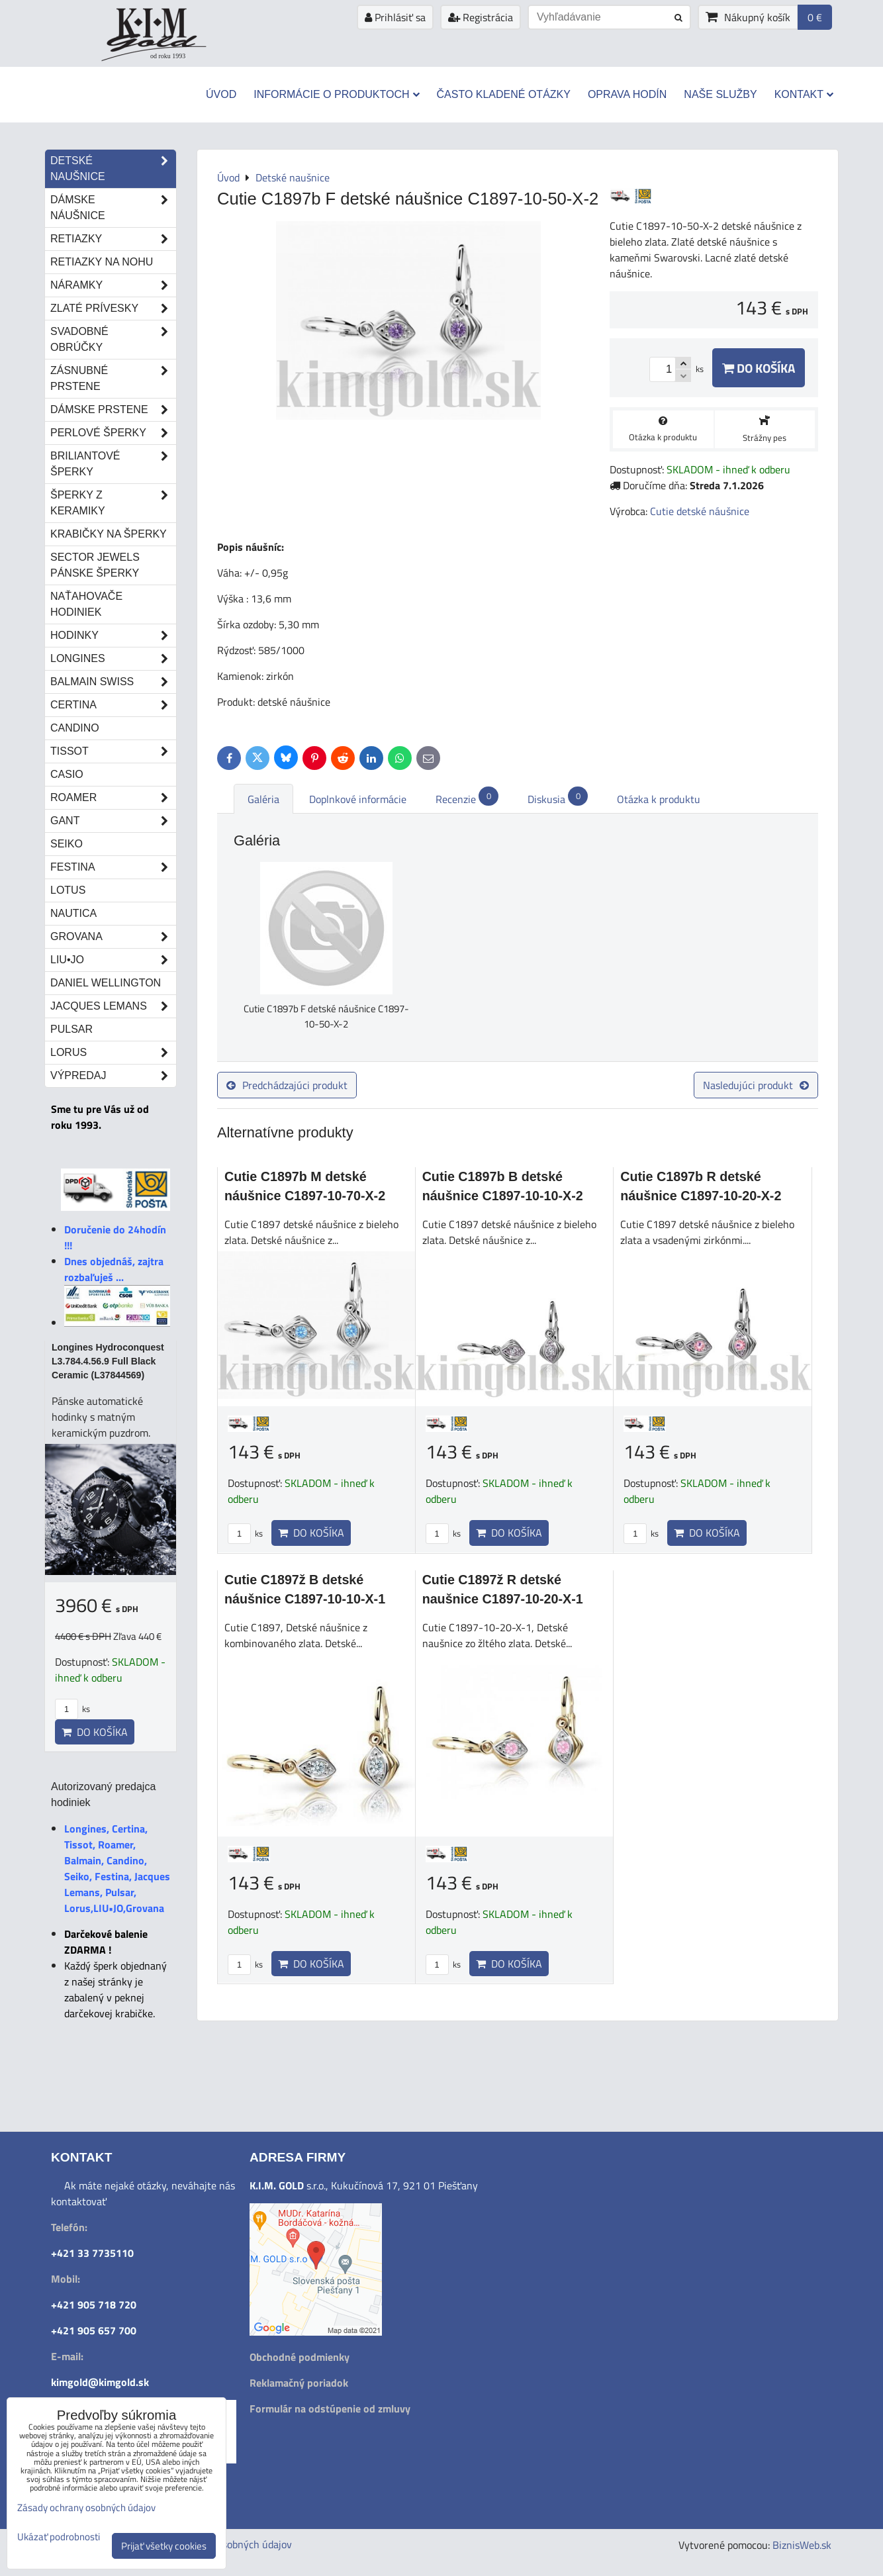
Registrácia (480, 17)
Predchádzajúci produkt (287, 1085)
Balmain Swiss (113, 682)
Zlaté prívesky (113, 308)
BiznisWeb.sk (801, 2545)
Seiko (66, 843)
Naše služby (720, 94)
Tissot (113, 751)
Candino (74, 728)
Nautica (73, 913)
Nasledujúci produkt (756, 1085)
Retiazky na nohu (101, 261)
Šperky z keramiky (113, 503)
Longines (113, 658)
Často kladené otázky (504, 94)
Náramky (113, 285)
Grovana (113, 937)
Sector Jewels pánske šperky (95, 565)
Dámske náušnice (113, 208)
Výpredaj (113, 1076)
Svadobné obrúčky (113, 339)
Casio (66, 774)
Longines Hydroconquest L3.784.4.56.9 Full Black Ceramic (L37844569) (108, 1361)
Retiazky (113, 239)
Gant (113, 821)
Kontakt (803, 94)
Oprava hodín (627, 94)
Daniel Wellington (105, 982)
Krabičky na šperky (108, 534)
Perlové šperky (113, 433)
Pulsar (71, 1029)
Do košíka (758, 367)
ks (245, 1533)
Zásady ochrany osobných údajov (86, 2507)
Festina (113, 867)
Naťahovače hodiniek (86, 604)
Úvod (221, 94)
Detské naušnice (113, 169)
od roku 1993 (167, 56)
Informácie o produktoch (336, 94)
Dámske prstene (113, 410)
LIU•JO (113, 960)
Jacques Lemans (113, 1006)
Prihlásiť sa (395, 17)
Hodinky (113, 635)
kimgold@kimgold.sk (100, 2382)
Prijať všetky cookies (164, 2545)
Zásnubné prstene (113, 378)
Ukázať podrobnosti (58, 2537)
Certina (113, 705)
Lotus (67, 890)
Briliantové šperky (113, 464)
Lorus (113, 1052)
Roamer (113, 798)
